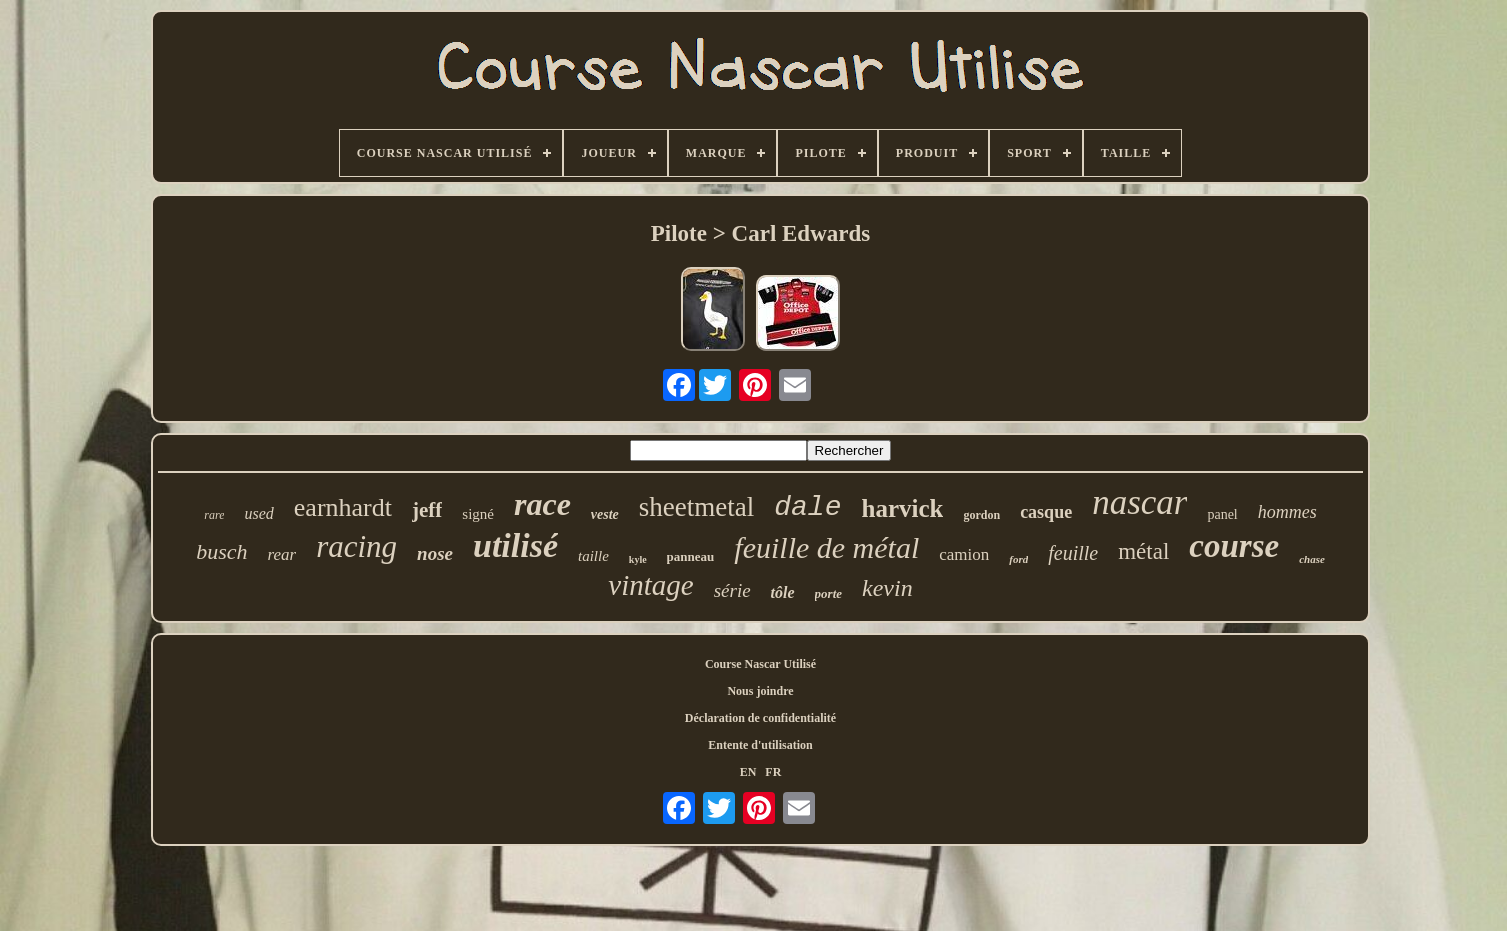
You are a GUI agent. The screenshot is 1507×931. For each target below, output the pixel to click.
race (542, 504)
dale (807, 507)
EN (748, 772)
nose (435, 553)
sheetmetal (696, 507)
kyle (638, 559)
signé (478, 514)
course (1234, 546)
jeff (427, 510)
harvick (902, 508)
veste (605, 514)
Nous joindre (760, 691)
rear (281, 554)
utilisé (515, 545)
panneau (691, 556)
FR (773, 772)
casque (1046, 512)
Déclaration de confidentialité (760, 718)
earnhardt (343, 507)
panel (1222, 514)
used (258, 513)
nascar (1139, 502)
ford (1018, 559)
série (732, 590)
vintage (650, 585)
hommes (1287, 512)
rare (214, 515)
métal (1143, 551)
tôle (783, 592)
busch (221, 551)
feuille (1073, 553)
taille (593, 556)
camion (964, 554)
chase (1312, 559)
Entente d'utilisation (760, 745)
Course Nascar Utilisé (760, 664)
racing (356, 546)
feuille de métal (826, 547)
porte (828, 593)
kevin (887, 588)
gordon (981, 515)
